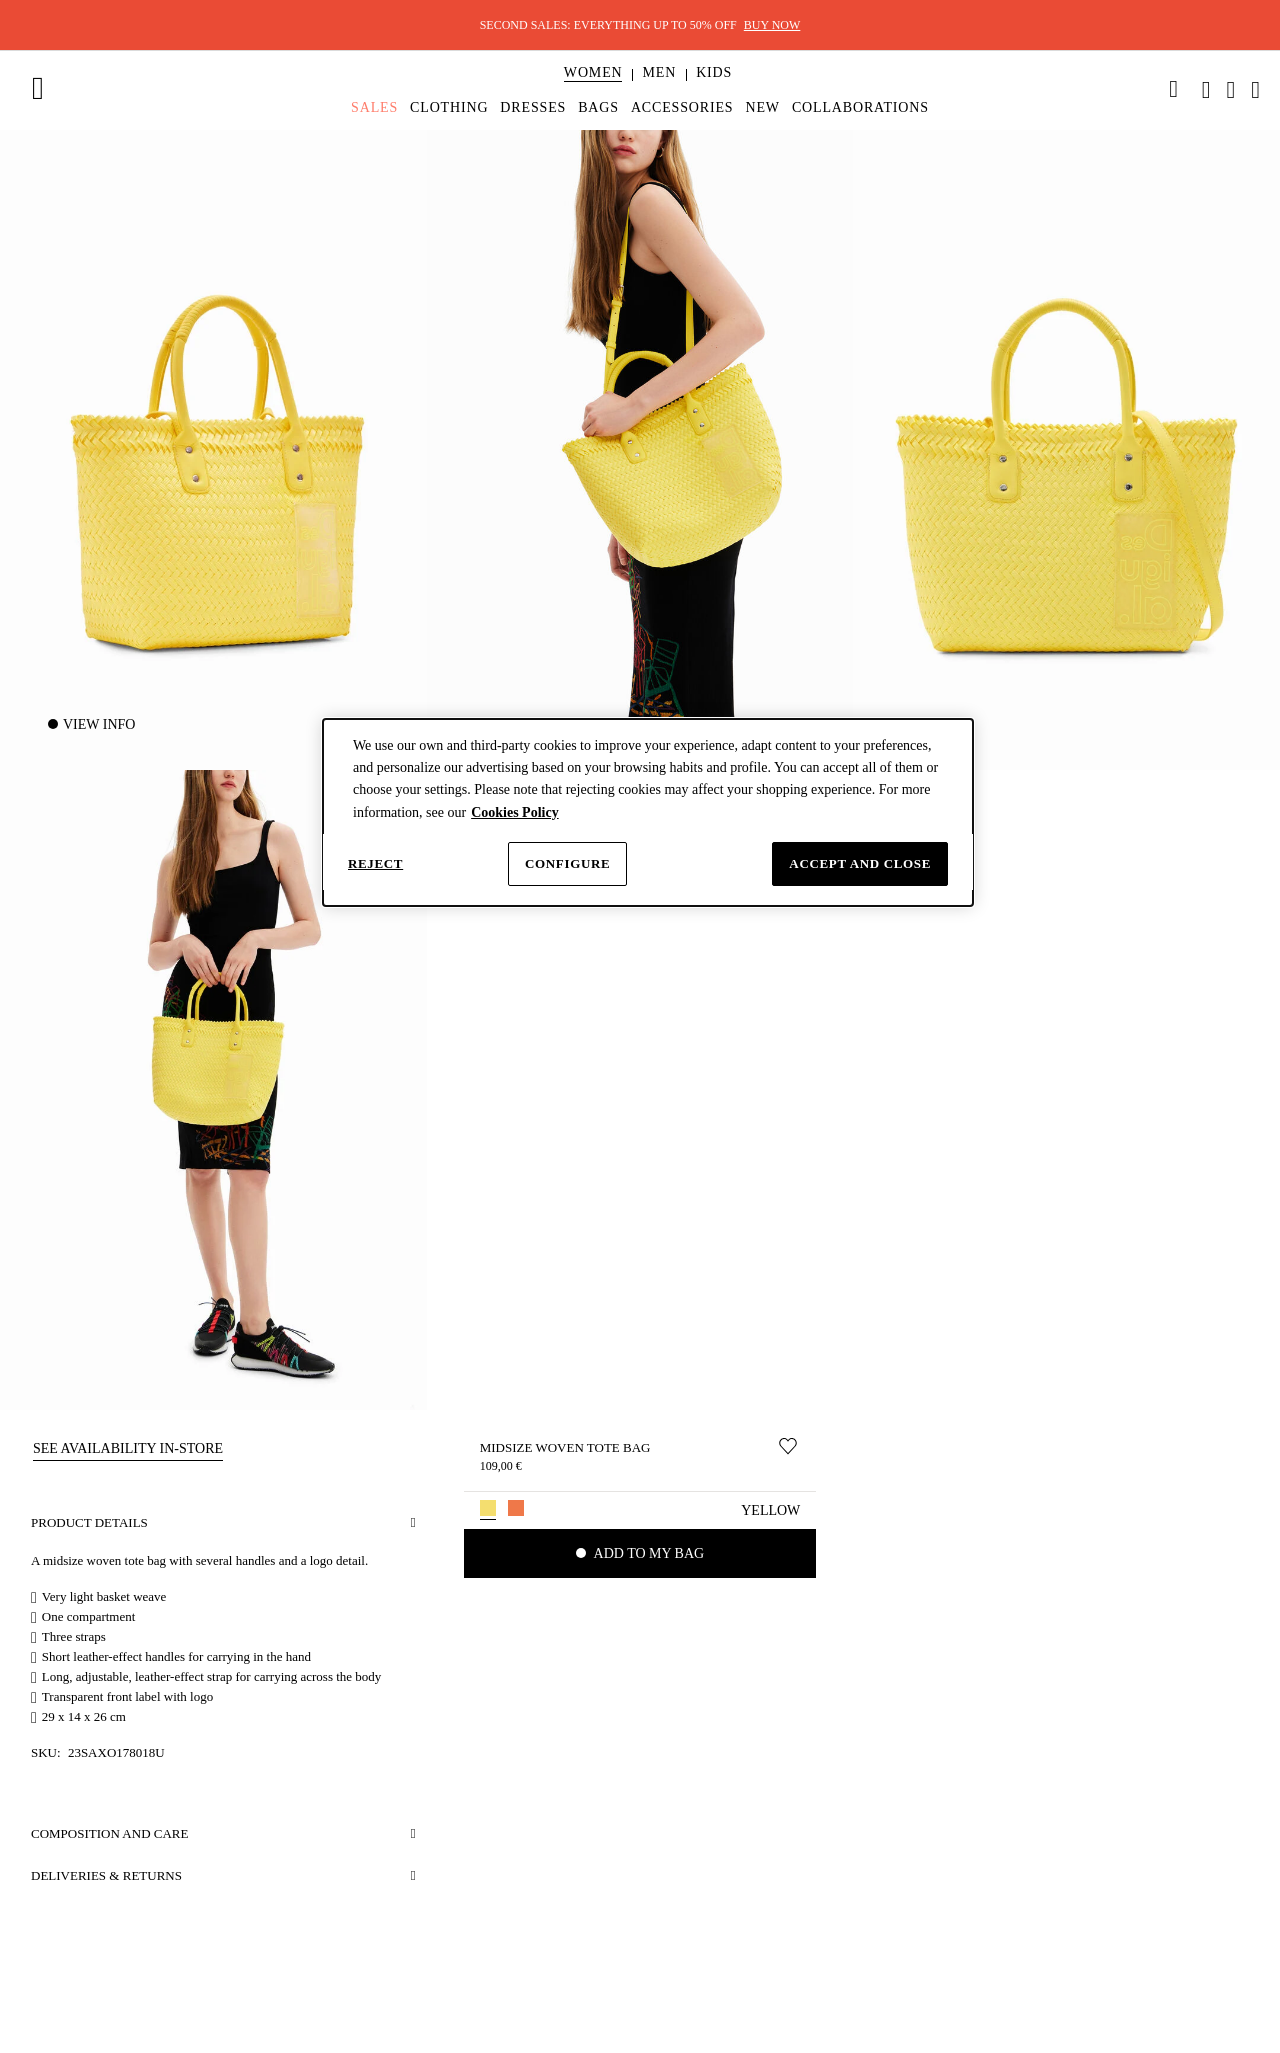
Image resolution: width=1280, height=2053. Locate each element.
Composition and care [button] (109, 1833)
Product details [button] (89, 1522)
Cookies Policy (515, 812)
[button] (593, 73)
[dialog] (648, 813)
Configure (567, 863)
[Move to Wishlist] (788, 1446)
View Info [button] (99, 724)
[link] (1174, 89)
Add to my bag (647, 1553)
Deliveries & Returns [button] (106, 1875)
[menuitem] (593, 90)
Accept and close (860, 863)
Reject (375, 863)
